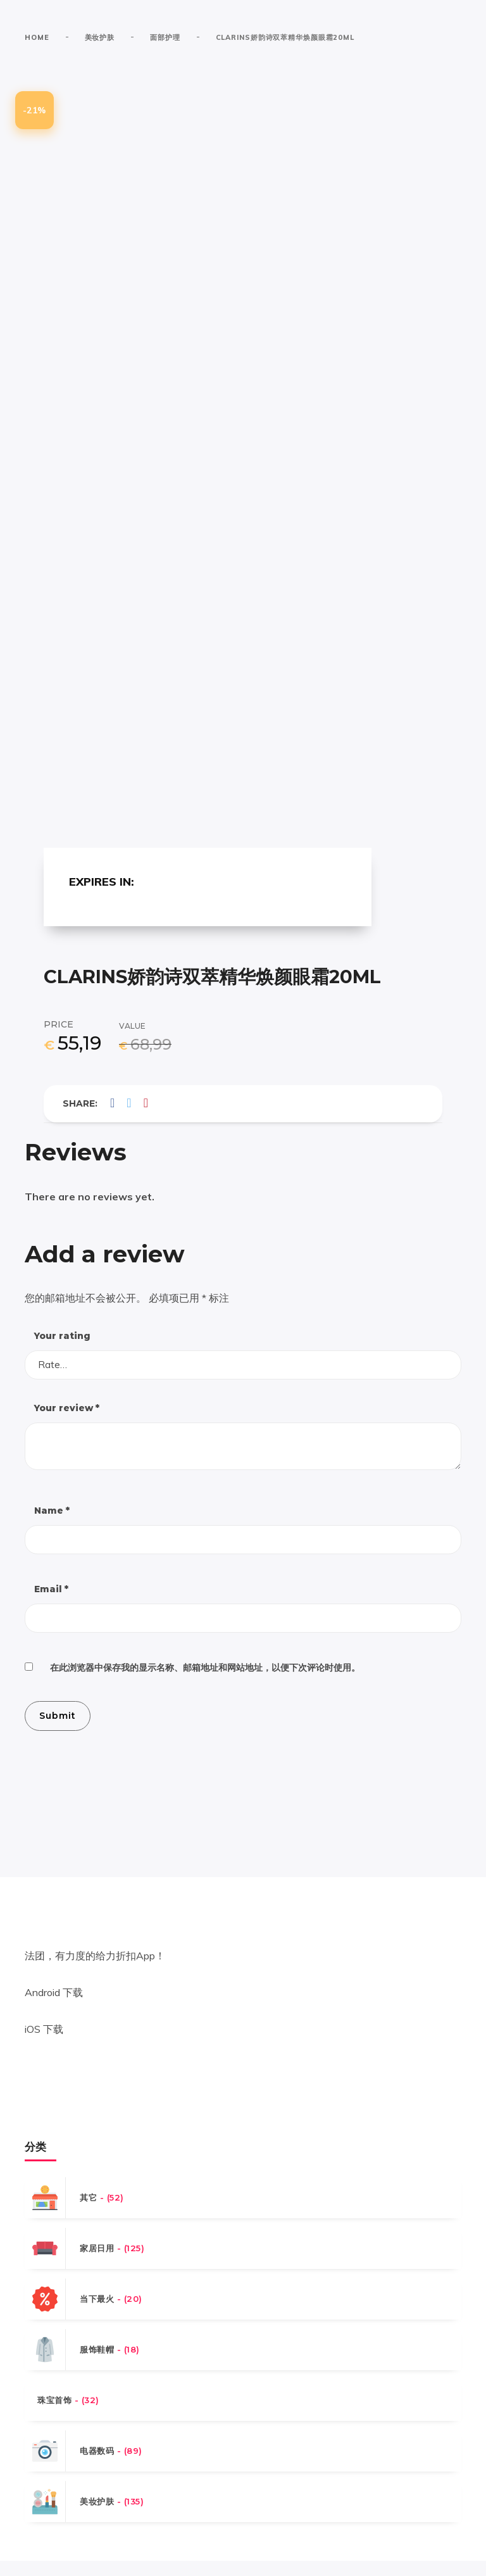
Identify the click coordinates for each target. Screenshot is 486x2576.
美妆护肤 (100, 37)
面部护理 (165, 37)
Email (51, 1603)
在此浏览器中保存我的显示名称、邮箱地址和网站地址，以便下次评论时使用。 (205, 1682)
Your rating (62, 1348)
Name (52, 1524)
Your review (66, 1421)
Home (37, 37)
